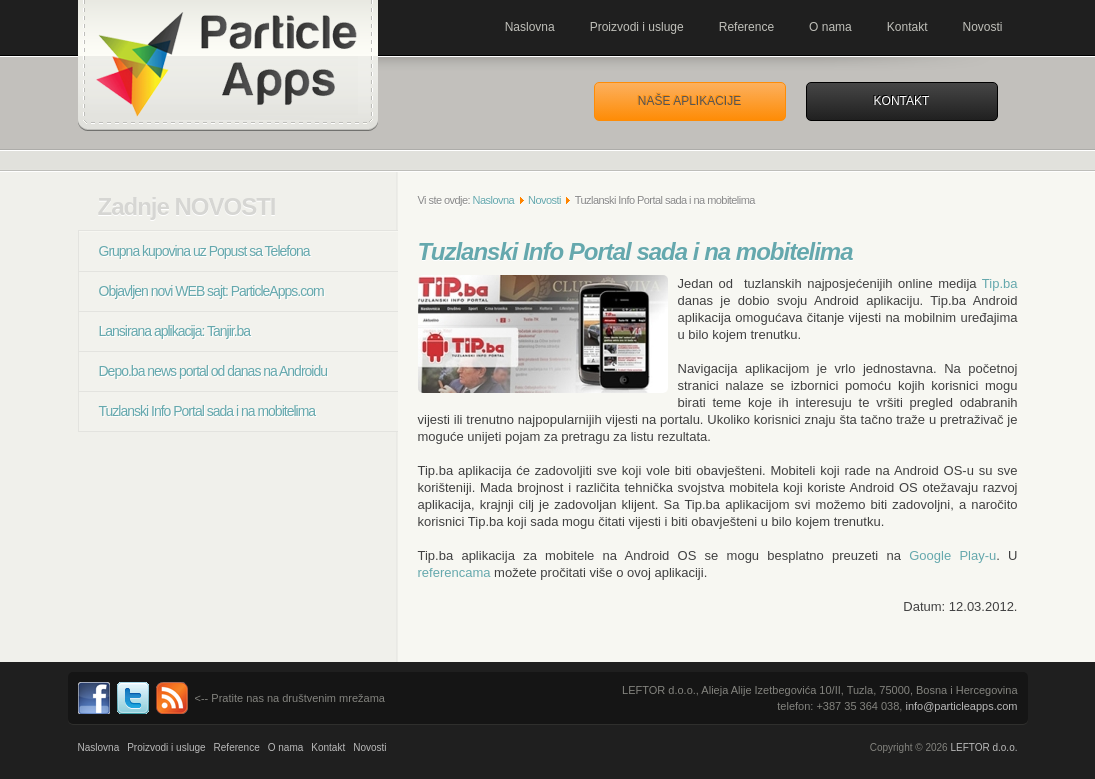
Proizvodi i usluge (637, 27)
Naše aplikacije (689, 101)
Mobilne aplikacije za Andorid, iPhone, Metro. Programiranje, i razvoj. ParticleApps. (228, 65)
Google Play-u (952, 555)
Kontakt (907, 27)
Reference (746, 27)
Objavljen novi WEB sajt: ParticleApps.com (211, 291)
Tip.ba (1000, 283)
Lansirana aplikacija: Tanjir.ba (175, 331)
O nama (830, 27)
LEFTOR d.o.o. (983, 747)
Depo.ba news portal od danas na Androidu (213, 371)
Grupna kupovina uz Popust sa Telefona (204, 251)
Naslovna (530, 27)
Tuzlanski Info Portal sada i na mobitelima (207, 411)
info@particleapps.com (961, 706)
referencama (454, 572)
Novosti (982, 27)
